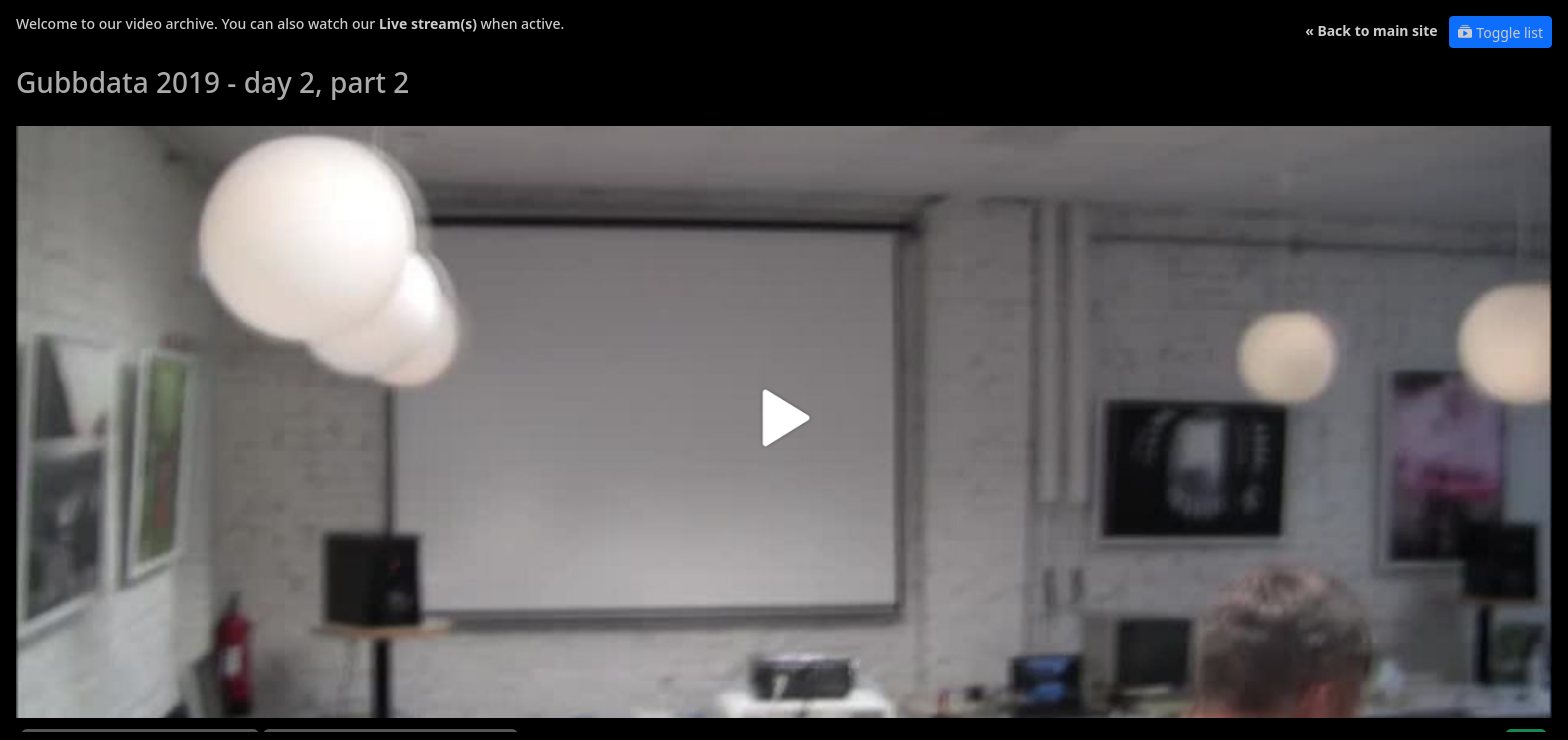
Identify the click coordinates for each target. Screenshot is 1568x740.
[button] (784, 425)
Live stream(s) (428, 23)
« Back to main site (1371, 30)
